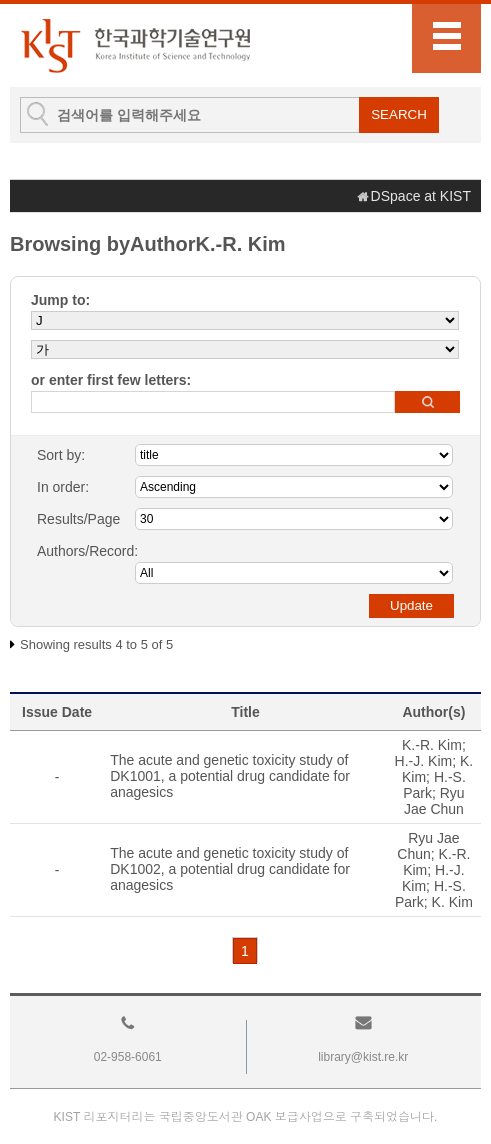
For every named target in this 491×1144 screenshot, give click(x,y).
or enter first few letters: (111, 380)
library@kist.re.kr (363, 1057)
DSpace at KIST (421, 196)
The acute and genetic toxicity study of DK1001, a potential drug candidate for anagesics (230, 776)
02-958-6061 (128, 1057)
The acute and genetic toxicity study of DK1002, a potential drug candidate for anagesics (230, 869)
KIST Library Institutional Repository (135, 45)
